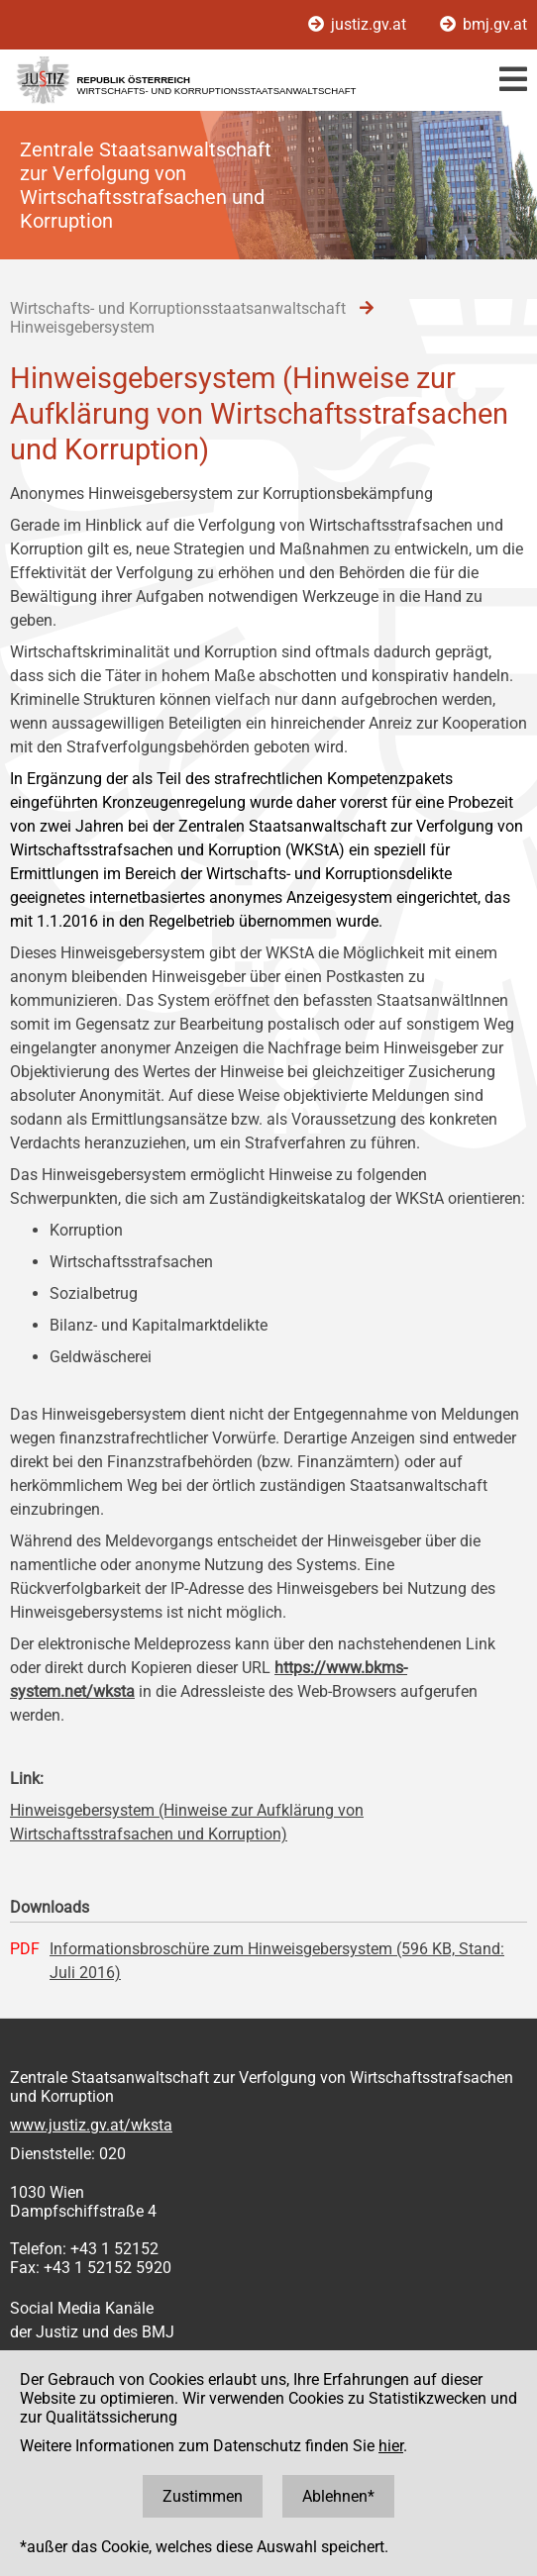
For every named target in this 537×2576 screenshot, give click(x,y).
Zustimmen (202, 2496)
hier (390, 2445)
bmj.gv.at (483, 24)
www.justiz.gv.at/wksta (91, 2125)
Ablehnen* (338, 2496)
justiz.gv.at (359, 24)
